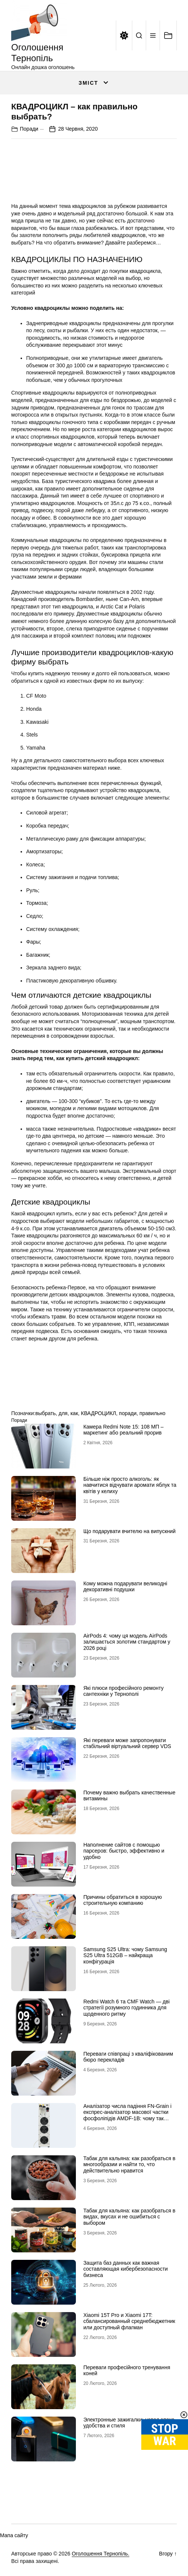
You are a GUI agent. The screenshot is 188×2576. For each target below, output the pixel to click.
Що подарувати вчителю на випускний (129, 1531)
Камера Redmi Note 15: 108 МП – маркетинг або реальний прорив (123, 1430)
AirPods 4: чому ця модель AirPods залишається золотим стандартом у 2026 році (126, 1642)
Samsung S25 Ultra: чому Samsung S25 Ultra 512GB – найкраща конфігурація (125, 1955)
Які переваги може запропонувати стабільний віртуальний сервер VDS (127, 1743)
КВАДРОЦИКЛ (98, 1413)
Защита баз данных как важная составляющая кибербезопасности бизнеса (125, 2269)
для (63, 1413)
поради (127, 1413)
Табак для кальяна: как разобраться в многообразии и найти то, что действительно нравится (129, 2164)
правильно (152, 1413)
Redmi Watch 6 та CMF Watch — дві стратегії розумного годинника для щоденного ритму (126, 2008)
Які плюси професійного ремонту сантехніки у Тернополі (123, 1691)
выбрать (45, 1413)
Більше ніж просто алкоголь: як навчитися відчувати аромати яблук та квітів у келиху (129, 1485)
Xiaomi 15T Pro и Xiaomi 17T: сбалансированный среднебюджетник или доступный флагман (129, 2321)
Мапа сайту (14, 2535)
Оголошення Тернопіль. (100, 2554)
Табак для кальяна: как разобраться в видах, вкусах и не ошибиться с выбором (129, 2217)
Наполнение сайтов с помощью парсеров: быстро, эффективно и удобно (123, 1851)
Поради (29, 129)
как (74, 1413)
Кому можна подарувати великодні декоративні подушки (125, 1586)
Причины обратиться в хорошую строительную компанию (122, 1900)
